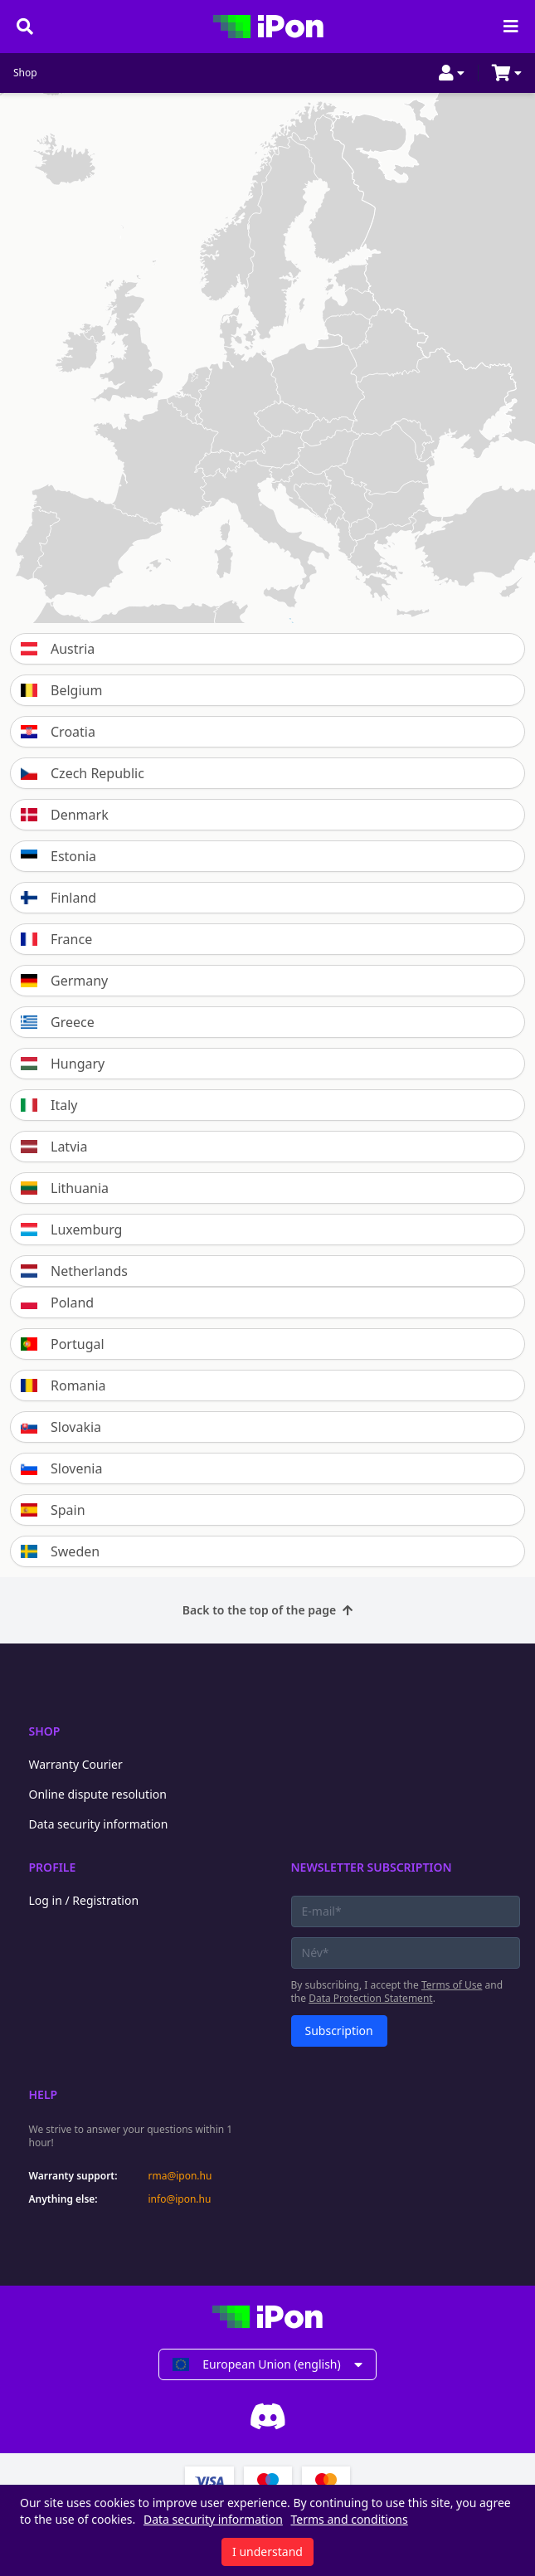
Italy (49, 1105)
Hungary (63, 1063)
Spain (53, 1510)
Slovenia (61, 1468)
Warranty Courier (76, 1764)
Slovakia (61, 1427)
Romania (63, 1385)
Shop (25, 73)
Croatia (58, 732)
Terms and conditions (349, 2519)
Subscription (339, 2030)
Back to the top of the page (267, 1610)
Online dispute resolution (98, 1794)
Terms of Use (451, 1985)
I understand (267, 2551)
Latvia (54, 1146)
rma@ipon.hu (180, 2176)
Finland (58, 898)
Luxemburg (71, 1229)
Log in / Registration (84, 1900)
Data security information (98, 1824)
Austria (58, 649)
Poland (57, 1302)
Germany (64, 980)
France (56, 939)
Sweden (60, 1551)
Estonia (58, 856)
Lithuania (65, 1188)
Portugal (63, 1344)
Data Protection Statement (371, 1998)
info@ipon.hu (180, 2199)
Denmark (65, 815)
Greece (58, 1022)
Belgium (61, 690)
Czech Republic (82, 773)
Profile (52, 1867)
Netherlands (74, 1271)
